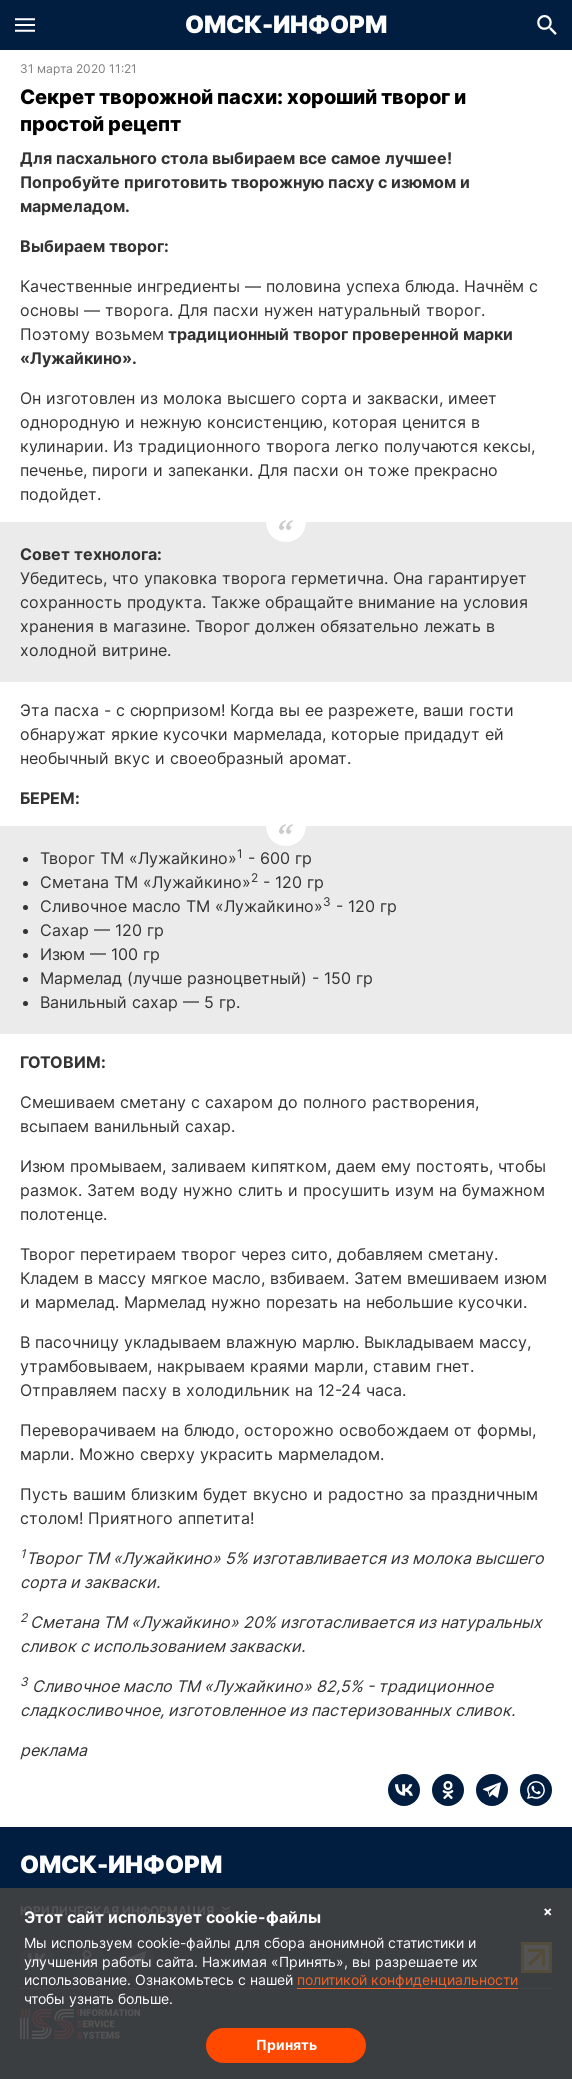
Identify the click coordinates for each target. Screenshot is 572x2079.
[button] (25, 25)
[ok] (442, 1790)
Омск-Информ (286, 25)
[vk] (404, 1790)
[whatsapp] (530, 1790)
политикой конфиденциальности (407, 1979)
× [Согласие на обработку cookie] (548, 1910)
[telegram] (486, 1790)
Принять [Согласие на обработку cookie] (286, 2044)
